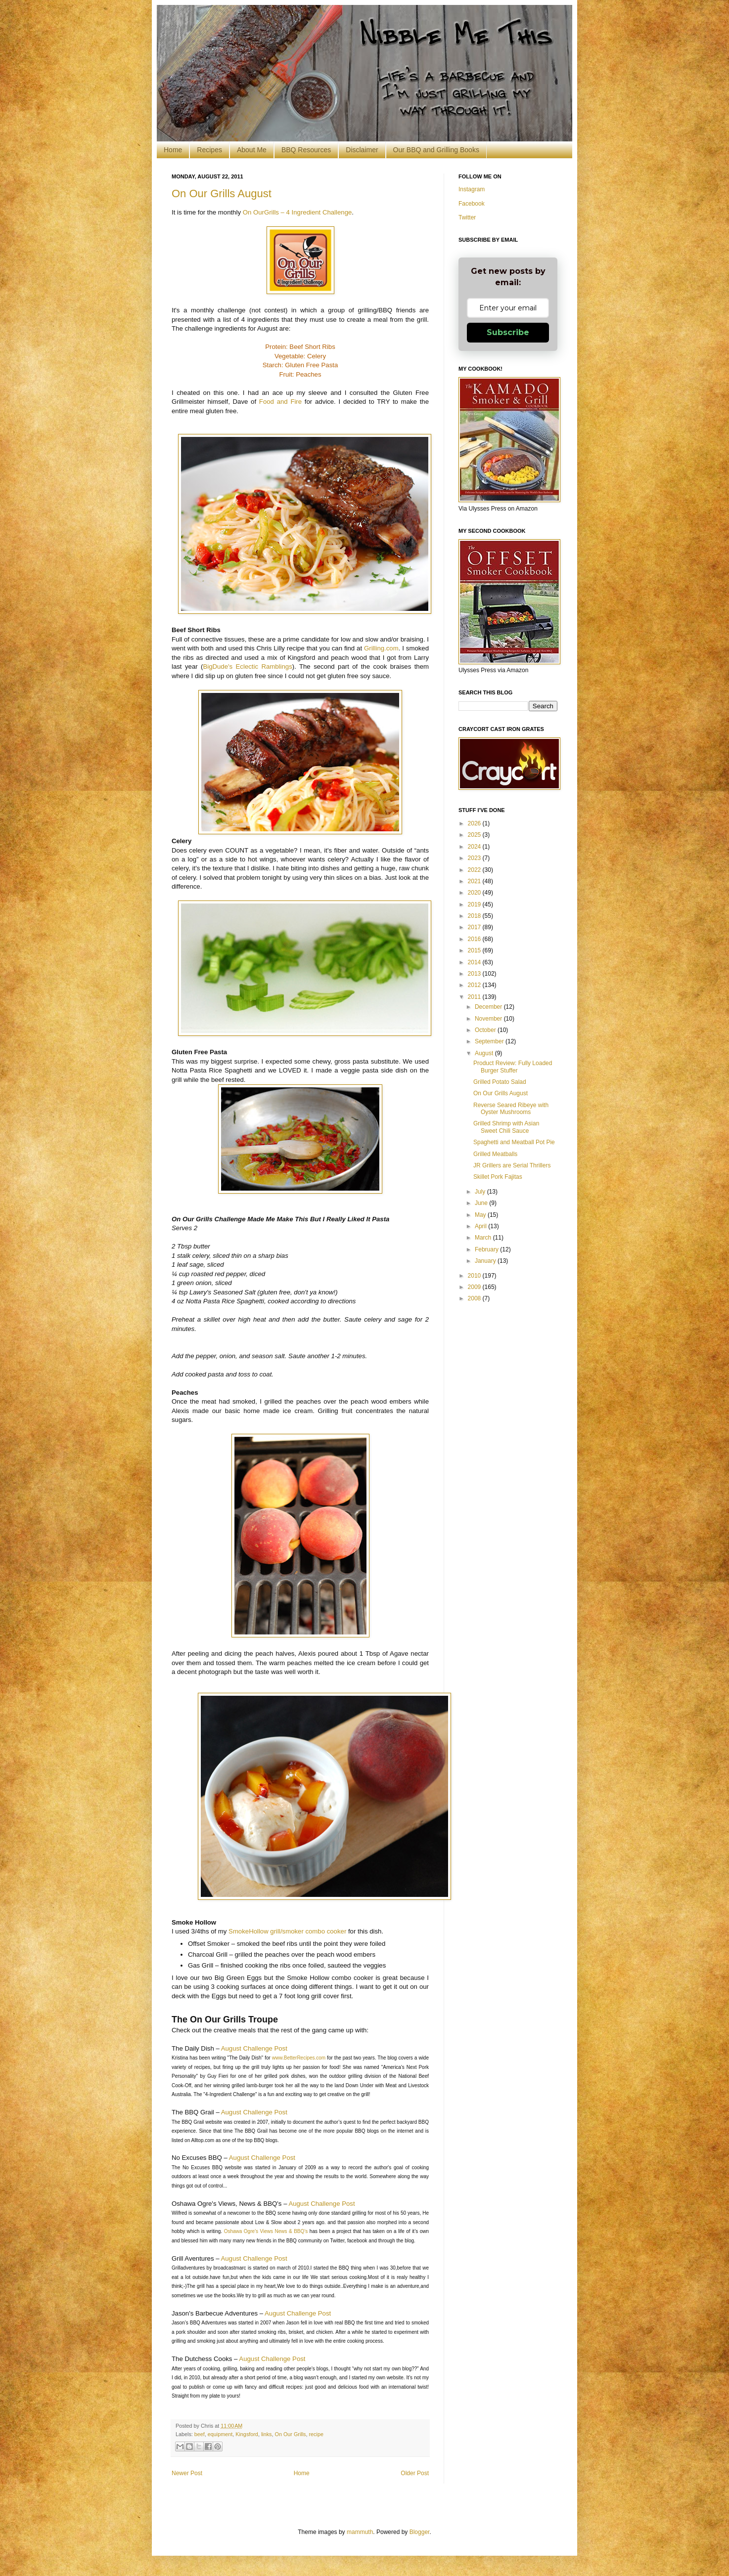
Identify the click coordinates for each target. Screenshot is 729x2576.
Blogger (420, 2532)
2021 (475, 881)
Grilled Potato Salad (499, 1081)
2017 (475, 927)
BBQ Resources (306, 150)
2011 (475, 996)
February (487, 1249)
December (489, 1006)
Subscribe (508, 332)
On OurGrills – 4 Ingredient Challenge (297, 212)
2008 (475, 1298)
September (490, 1041)
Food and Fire (280, 401)
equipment (220, 2434)
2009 (475, 1287)
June (482, 1203)
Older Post (415, 2473)
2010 (475, 1275)
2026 (475, 823)
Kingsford (246, 2434)
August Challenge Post (254, 2048)
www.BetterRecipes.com (298, 2058)
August (485, 1053)
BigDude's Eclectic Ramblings (247, 666)
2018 (475, 915)
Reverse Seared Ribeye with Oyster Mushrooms (510, 1109)
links (266, 2434)
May (481, 1214)
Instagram (471, 189)
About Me (252, 150)
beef (199, 2434)
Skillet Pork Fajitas (497, 1176)
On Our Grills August (222, 193)
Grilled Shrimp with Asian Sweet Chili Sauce (506, 1127)
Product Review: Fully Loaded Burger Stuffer (512, 1066)
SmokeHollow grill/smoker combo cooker (286, 1931)
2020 (475, 892)
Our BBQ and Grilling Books (436, 150)
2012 (475, 985)
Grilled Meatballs (495, 1154)
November (489, 1018)
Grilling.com (381, 648)
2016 (475, 939)
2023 (475, 858)
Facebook (471, 203)
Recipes (209, 150)
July (481, 1191)
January (486, 1260)
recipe (316, 2434)
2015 (475, 950)
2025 (475, 834)
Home (173, 150)
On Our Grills (290, 2434)
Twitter (467, 217)
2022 (475, 869)
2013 (475, 973)
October (486, 1030)
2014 (475, 962)
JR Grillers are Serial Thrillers (511, 1165)
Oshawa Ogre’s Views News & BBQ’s (266, 2231)
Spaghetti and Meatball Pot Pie (514, 1142)
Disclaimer (362, 150)
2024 (475, 846)
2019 (475, 904)
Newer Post (187, 2473)
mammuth (360, 2532)
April (481, 1226)
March (484, 1237)
